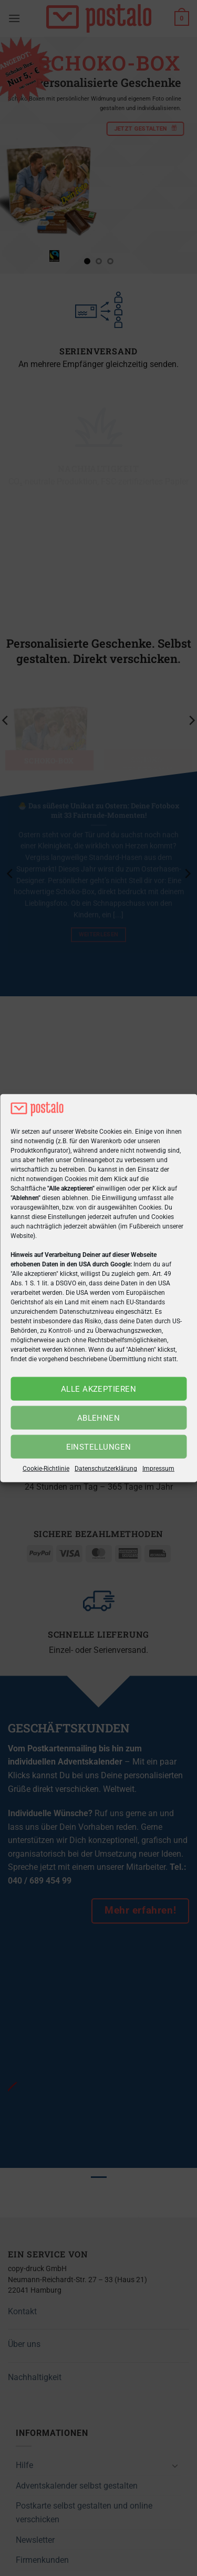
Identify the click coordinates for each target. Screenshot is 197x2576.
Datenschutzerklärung (106, 1468)
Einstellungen (98, 1447)
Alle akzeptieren (98, 1389)
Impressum (158, 1468)
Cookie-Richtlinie (46, 1468)
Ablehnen (98, 1418)
